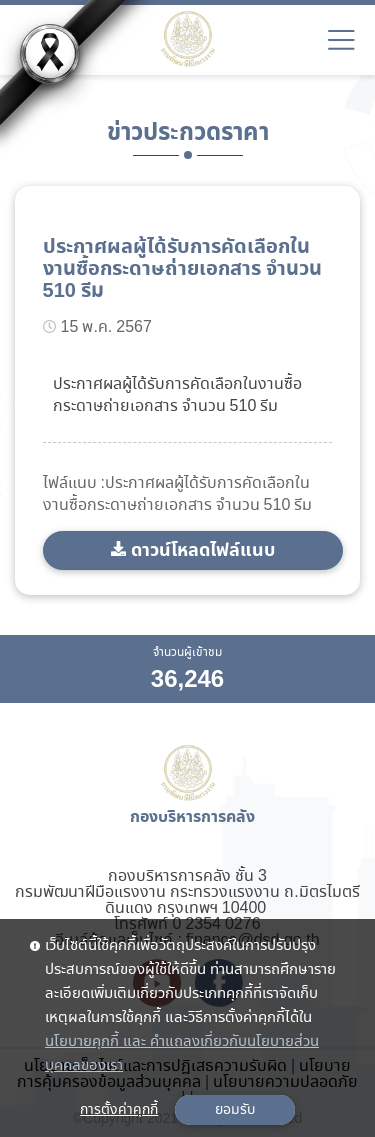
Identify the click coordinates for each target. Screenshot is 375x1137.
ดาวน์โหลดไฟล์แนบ (203, 550)
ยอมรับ (235, 1110)
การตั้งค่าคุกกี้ (119, 1110)
